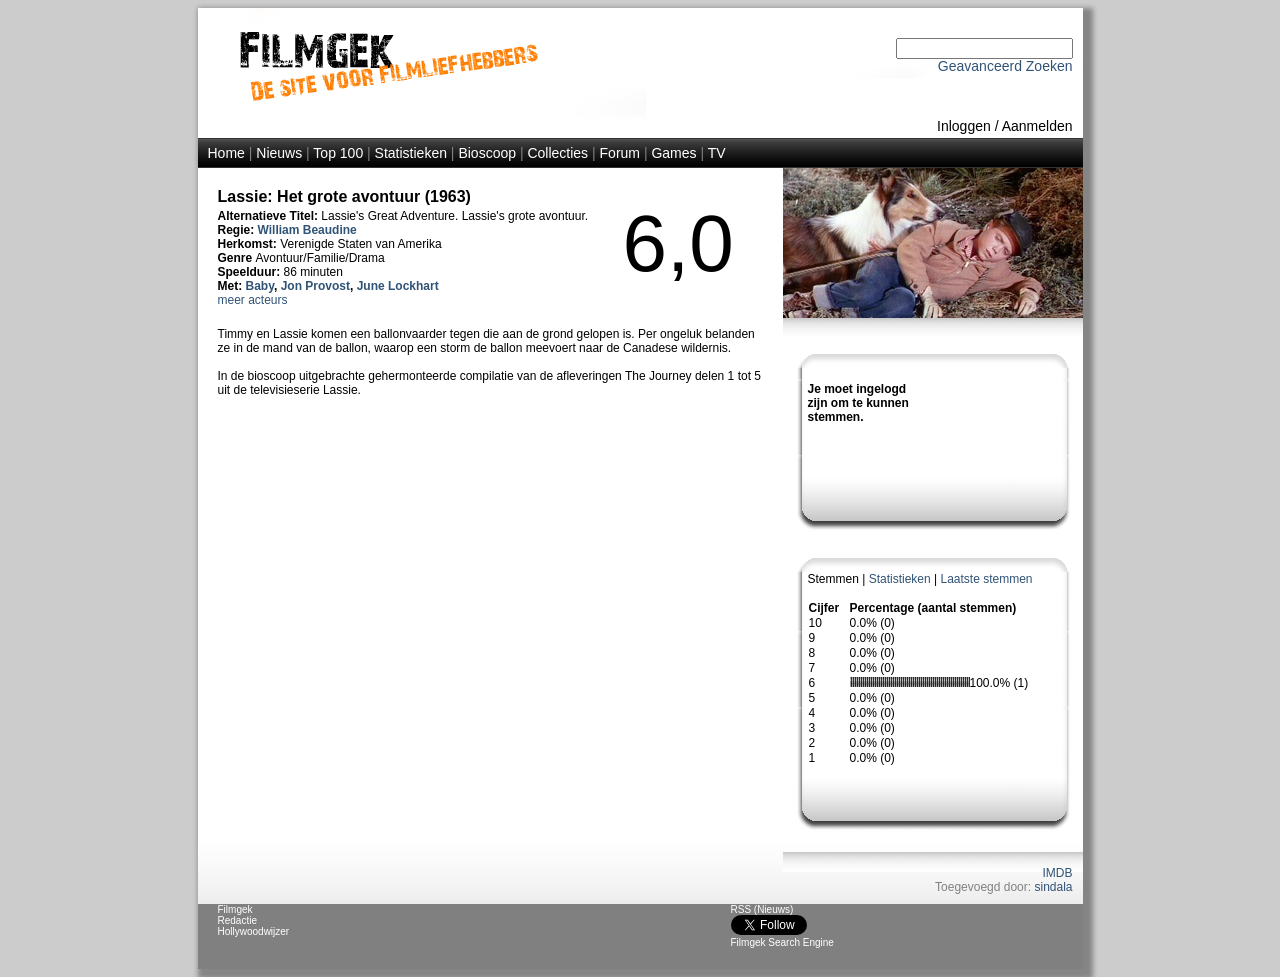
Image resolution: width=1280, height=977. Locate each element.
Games (673, 153)
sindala (1053, 887)
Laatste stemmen (986, 579)
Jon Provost (315, 286)
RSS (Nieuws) (762, 909)
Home (226, 153)
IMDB (1058, 873)
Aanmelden (1037, 126)
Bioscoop (487, 153)
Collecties (557, 153)
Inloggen (964, 126)
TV (717, 153)
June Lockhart (398, 286)
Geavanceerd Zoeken (1005, 66)
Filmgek (235, 909)
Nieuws (279, 153)
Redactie (237, 920)
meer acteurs (253, 300)
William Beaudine (307, 230)
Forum (620, 153)
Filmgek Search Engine (782, 942)
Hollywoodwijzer (254, 931)
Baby (260, 286)
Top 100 (338, 153)
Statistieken (411, 153)
